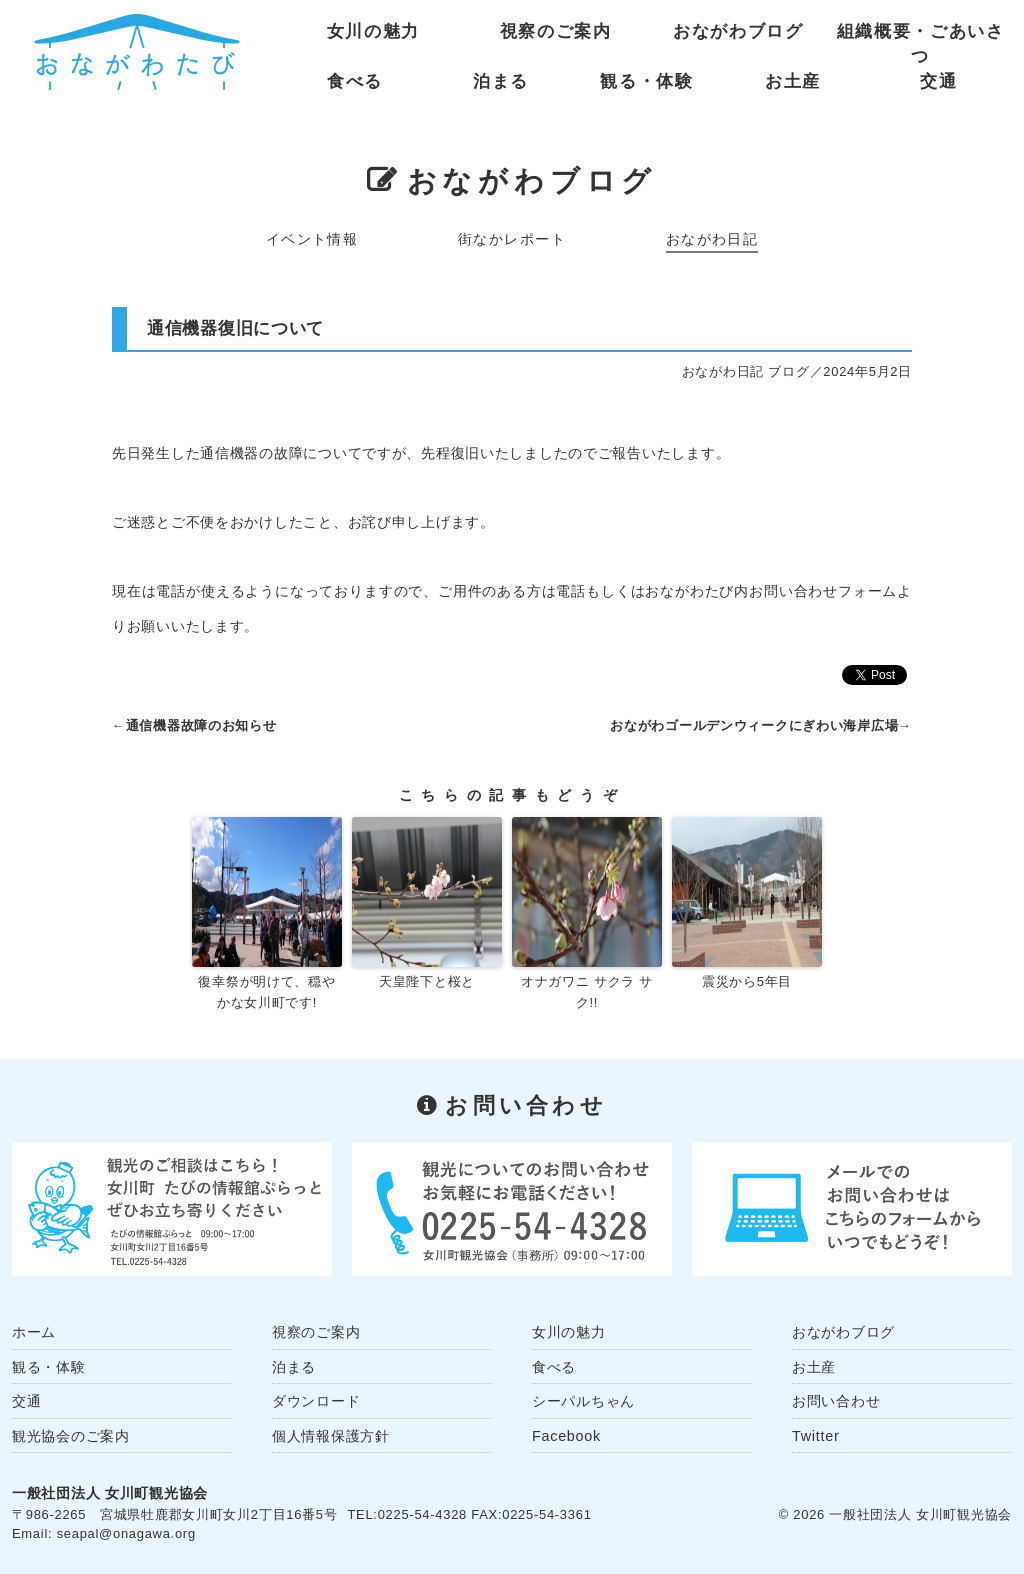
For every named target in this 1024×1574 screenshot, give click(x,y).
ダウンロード (316, 1401)
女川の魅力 (373, 31)
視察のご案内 (556, 31)
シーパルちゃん (583, 1401)
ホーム (34, 1332)
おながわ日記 (712, 239)
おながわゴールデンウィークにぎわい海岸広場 (754, 725)
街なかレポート (512, 239)
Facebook (566, 1436)
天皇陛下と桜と (427, 981)
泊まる (501, 81)
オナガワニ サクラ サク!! (587, 992)
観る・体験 (646, 81)
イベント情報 (312, 239)
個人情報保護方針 (331, 1436)
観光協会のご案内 (71, 1436)
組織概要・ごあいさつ (921, 36)
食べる (355, 81)
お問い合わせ (836, 1401)
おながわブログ (738, 31)
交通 (938, 81)
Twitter (815, 1436)
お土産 (793, 81)
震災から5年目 (747, 981)
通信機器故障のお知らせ (201, 725)
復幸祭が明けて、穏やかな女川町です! (266, 992)
